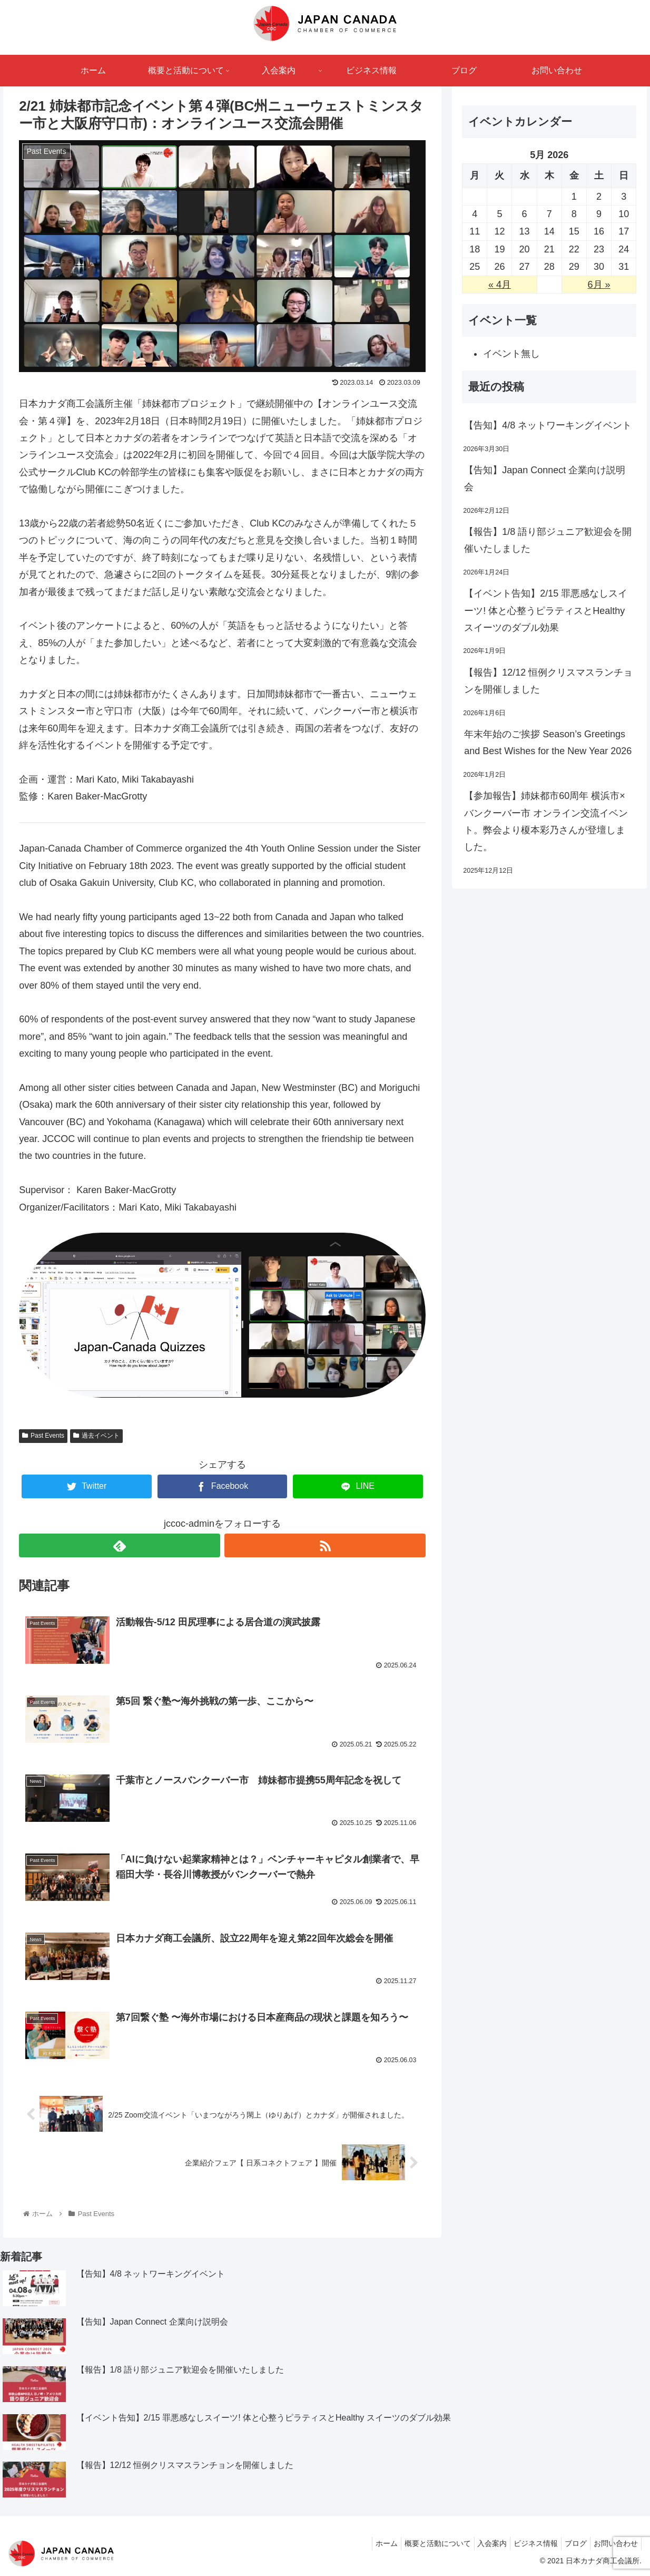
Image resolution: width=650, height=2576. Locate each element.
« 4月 (499, 284)
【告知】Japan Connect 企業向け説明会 (544, 478)
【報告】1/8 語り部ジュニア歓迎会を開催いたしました (548, 540)
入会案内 (477, 2543)
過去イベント (96, 1435)
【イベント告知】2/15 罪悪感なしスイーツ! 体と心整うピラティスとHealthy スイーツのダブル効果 (545, 610)
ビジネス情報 (525, 2543)
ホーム (363, 2543)
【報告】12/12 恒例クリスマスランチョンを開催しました (548, 681)
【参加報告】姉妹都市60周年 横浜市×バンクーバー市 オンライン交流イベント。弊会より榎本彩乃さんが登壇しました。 (546, 821)
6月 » (599, 284)
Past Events (43, 1435)
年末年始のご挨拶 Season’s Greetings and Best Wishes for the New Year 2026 (548, 742)
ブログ (569, 2543)
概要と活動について (418, 2543)
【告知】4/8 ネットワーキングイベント (548, 425)
